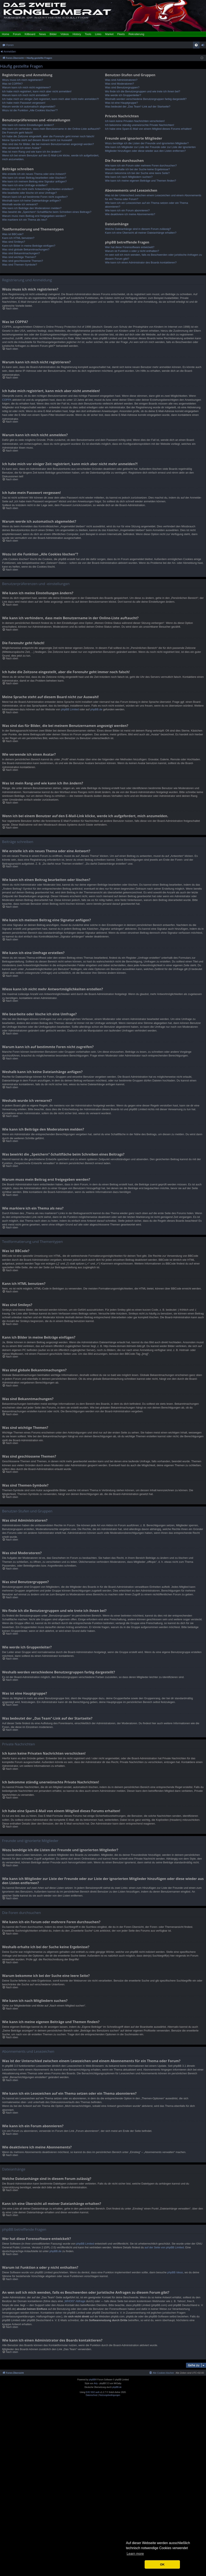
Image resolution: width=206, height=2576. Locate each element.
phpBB (92, 2379)
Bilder (53, 34)
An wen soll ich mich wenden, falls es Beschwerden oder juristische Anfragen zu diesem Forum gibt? (153, 256)
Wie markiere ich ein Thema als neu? (24, 219)
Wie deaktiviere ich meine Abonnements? (130, 214)
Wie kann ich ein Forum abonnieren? (127, 210)
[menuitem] (196, 45)
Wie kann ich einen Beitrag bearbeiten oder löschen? (34, 177)
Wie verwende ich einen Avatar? (21, 147)
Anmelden (10, 51)
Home (5, 34)
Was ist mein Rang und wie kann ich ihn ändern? (31, 151)
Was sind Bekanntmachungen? (21, 253)
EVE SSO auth (93, 2392)
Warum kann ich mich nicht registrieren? (26, 87)
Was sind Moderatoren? (119, 83)
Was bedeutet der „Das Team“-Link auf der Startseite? (137, 106)
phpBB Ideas (175, 2272)
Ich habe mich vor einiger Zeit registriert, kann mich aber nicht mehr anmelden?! (50, 99)
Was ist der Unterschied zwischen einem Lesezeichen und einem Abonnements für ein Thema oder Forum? (153, 197)
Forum (17, 34)
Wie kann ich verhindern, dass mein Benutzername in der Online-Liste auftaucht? (51, 128)
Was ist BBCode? (12, 234)
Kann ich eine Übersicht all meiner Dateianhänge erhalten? (141, 232)
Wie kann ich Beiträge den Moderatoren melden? (32, 208)
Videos (65, 34)
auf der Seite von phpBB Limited (164, 2247)
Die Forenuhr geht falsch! (17, 132)
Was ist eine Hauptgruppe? (121, 102)
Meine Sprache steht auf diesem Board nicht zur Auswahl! (37, 140)
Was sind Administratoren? (121, 79)
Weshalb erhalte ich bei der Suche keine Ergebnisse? (137, 169)
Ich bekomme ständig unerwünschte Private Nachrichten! (139, 125)
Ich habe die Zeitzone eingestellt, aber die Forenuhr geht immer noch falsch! (48, 136)
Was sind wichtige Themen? (19, 257)
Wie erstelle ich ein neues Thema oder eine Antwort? (34, 173)
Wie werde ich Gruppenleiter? (123, 95)
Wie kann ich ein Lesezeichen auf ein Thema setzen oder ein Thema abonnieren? (146, 204)
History (77, 34)
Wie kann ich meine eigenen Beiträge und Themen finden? (140, 180)
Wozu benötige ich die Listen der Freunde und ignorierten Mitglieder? (147, 143)
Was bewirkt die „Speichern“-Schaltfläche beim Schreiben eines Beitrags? (46, 211)
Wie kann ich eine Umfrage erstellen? (25, 185)
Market (109, 34)
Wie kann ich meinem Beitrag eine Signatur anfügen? (34, 181)
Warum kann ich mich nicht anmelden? (25, 95)
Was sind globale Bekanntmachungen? (25, 249)
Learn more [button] (135, 2553)
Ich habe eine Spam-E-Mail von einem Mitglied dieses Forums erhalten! (148, 128)
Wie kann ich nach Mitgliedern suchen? (129, 176)
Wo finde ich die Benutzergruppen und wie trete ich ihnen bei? (142, 91)
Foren (10, 45)
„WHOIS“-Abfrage (74, 2301)
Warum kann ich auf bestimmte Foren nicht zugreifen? (35, 196)
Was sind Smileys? (13, 241)
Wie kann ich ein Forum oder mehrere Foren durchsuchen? (141, 165)
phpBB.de (96, 709)
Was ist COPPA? (12, 83)
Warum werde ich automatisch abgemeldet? (28, 106)
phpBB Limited (70, 709)
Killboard (30, 34)
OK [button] (162, 2564)
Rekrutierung (136, 34)
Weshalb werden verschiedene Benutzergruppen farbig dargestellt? (146, 99)
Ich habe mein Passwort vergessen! (23, 102)
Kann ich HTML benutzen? (18, 238)
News (42, 34)
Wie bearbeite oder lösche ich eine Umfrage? (29, 192)
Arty (96, 2383)
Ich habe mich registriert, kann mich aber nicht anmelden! (36, 91)
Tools (88, 34)
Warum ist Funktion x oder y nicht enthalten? (132, 251)
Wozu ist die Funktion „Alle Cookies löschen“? (30, 110)
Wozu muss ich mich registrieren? (22, 79)
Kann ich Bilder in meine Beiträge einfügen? (28, 245)
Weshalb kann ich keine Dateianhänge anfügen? (31, 200)
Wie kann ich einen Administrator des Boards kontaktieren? (141, 262)
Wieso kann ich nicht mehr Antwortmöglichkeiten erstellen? (37, 189)
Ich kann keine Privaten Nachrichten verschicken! (135, 121)
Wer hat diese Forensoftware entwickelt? (129, 247)
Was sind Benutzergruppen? (122, 87)
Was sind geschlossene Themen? (22, 260)
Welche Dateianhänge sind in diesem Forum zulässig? (138, 228)
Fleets (121, 34)
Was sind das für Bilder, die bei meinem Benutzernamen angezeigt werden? (48, 144)
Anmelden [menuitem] (204, 45)
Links (98, 34)
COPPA (7, 399)
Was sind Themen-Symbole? (19, 264)
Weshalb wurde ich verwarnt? (20, 204)
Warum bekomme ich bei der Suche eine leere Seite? (137, 173)
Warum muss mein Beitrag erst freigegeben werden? (34, 215)
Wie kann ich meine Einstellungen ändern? (28, 125)
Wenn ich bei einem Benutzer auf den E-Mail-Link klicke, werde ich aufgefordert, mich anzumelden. (50, 157)
